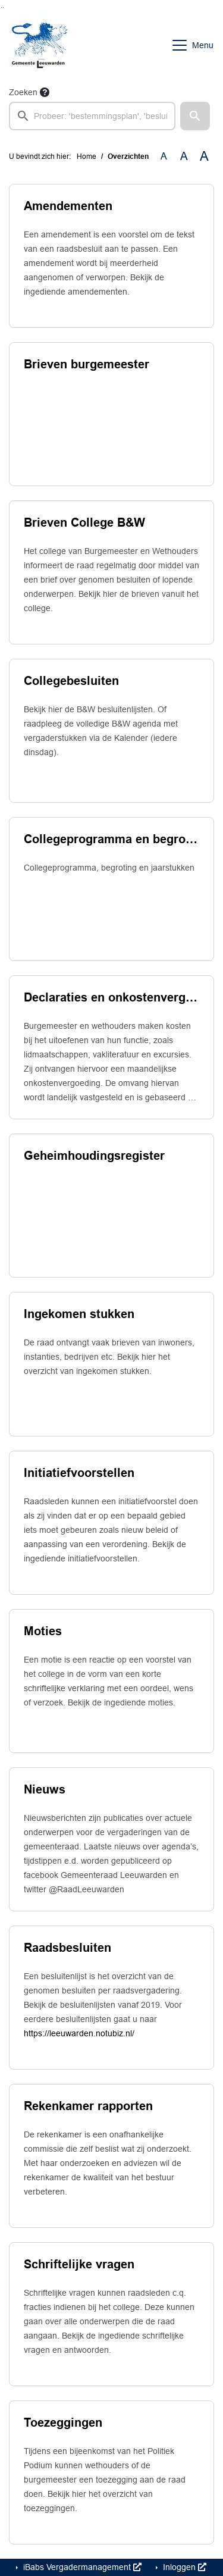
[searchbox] (92, 116)
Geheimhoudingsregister (94, 1155)
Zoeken (23, 92)
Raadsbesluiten (67, 1947)
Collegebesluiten (71, 680)
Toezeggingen (63, 2422)
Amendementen (68, 205)
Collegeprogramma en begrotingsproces (111, 839)
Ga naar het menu (3, 7)
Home (86, 156)
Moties (43, 1631)
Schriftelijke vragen (79, 2264)
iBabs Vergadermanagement (81, 2567)
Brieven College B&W (84, 522)
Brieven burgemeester (86, 364)
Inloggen (183, 2567)
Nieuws (44, 1789)
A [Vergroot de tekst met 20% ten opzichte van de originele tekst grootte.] (184, 156)
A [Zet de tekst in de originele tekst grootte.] (164, 156)
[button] (195, 116)
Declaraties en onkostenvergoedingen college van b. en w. (111, 997)
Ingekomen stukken (79, 1313)
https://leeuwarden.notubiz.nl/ (79, 2033)
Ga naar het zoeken (1, 7)
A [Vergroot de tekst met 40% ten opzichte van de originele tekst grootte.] (204, 156)
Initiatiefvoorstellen (79, 1472)
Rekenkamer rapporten (88, 2105)
